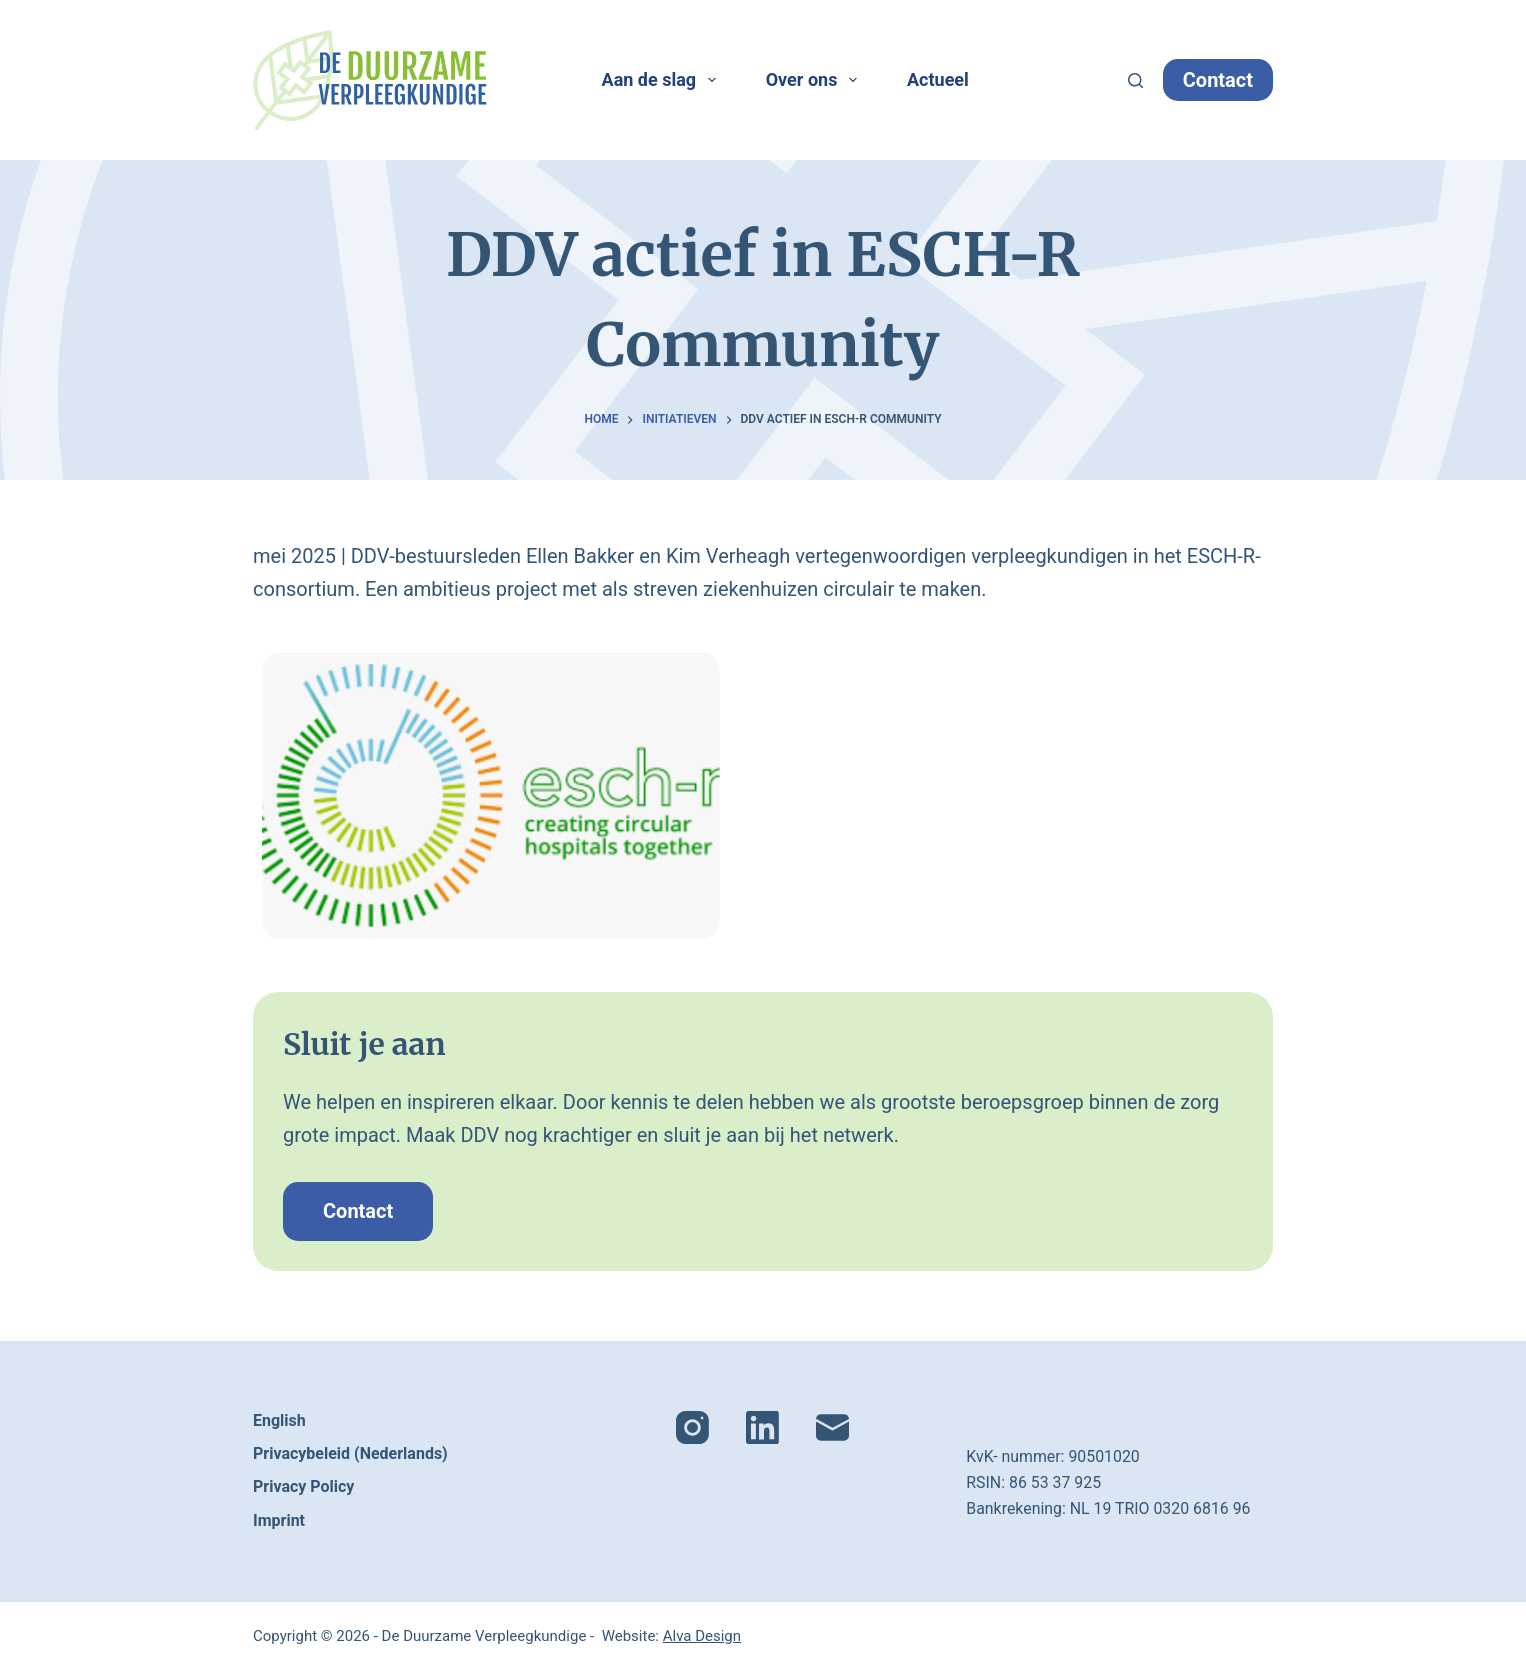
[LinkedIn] (762, 1427)
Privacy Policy (303, 1486)
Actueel (938, 79)
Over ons (815, 80)
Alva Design (702, 1636)
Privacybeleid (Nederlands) (350, 1453)
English (279, 1420)
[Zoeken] (1135, 80)
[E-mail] (832, 1427)
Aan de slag (663, 80)
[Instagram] (692, 1427)
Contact (1218, 80)
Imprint (279, 1520)
